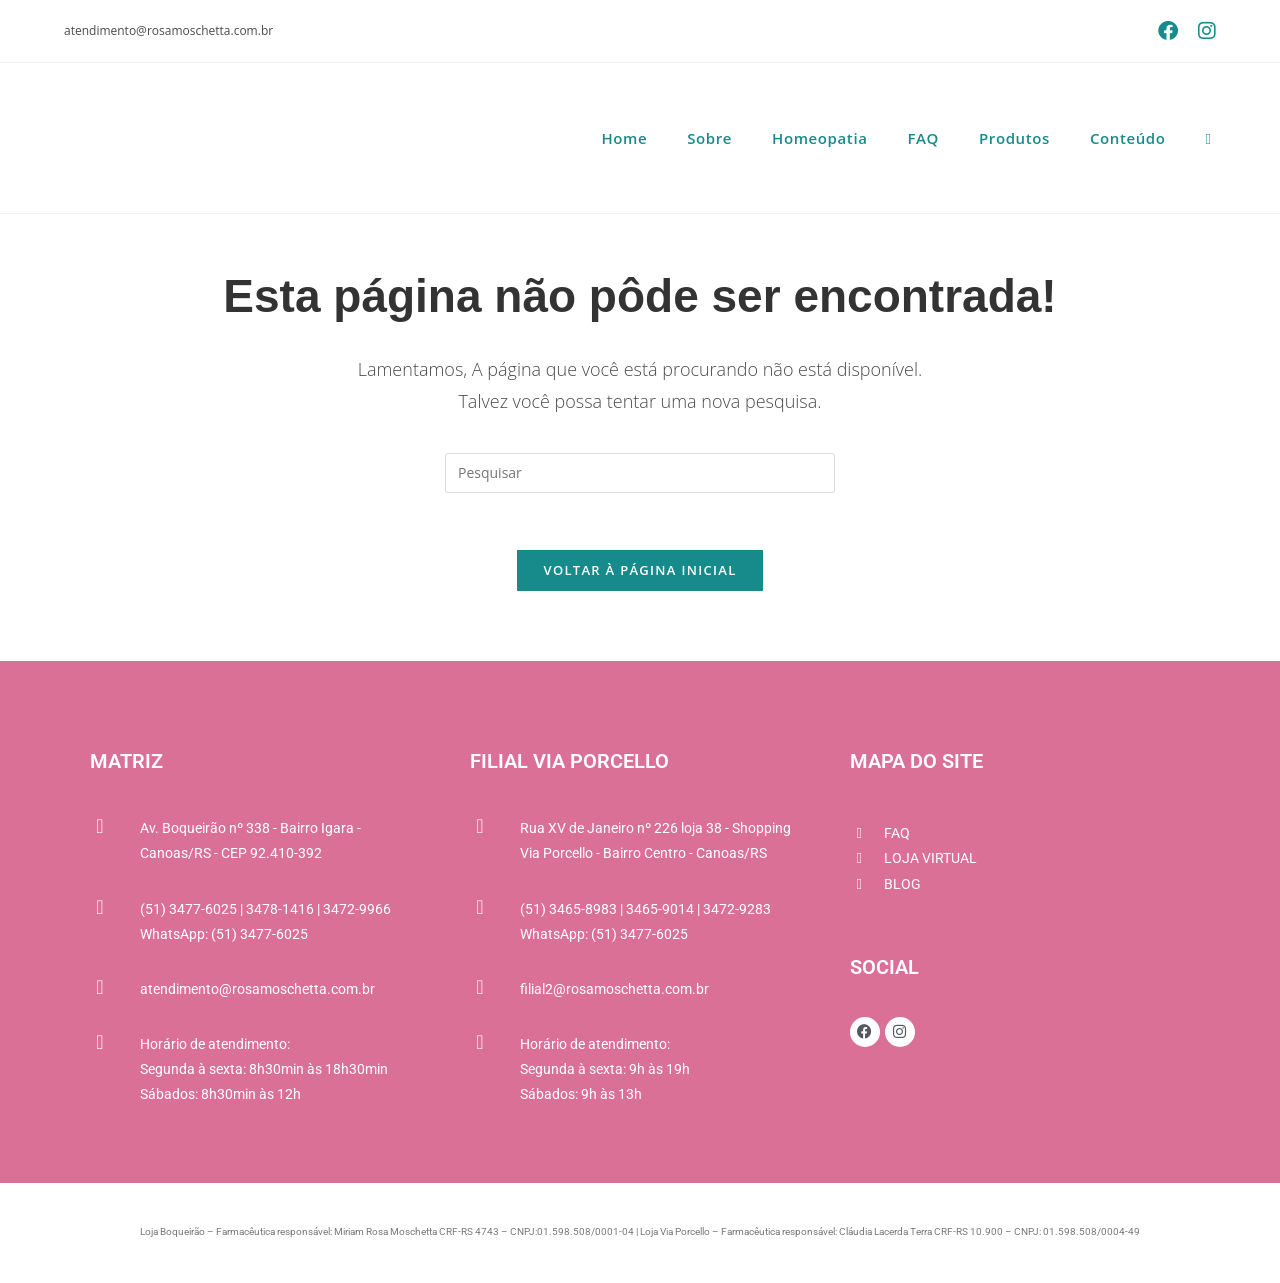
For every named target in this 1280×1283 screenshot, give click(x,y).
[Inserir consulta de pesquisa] (640, 473)
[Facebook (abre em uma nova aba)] (1168, 31)
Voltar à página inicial (639, 573)
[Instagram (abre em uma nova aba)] (1202, 31)
